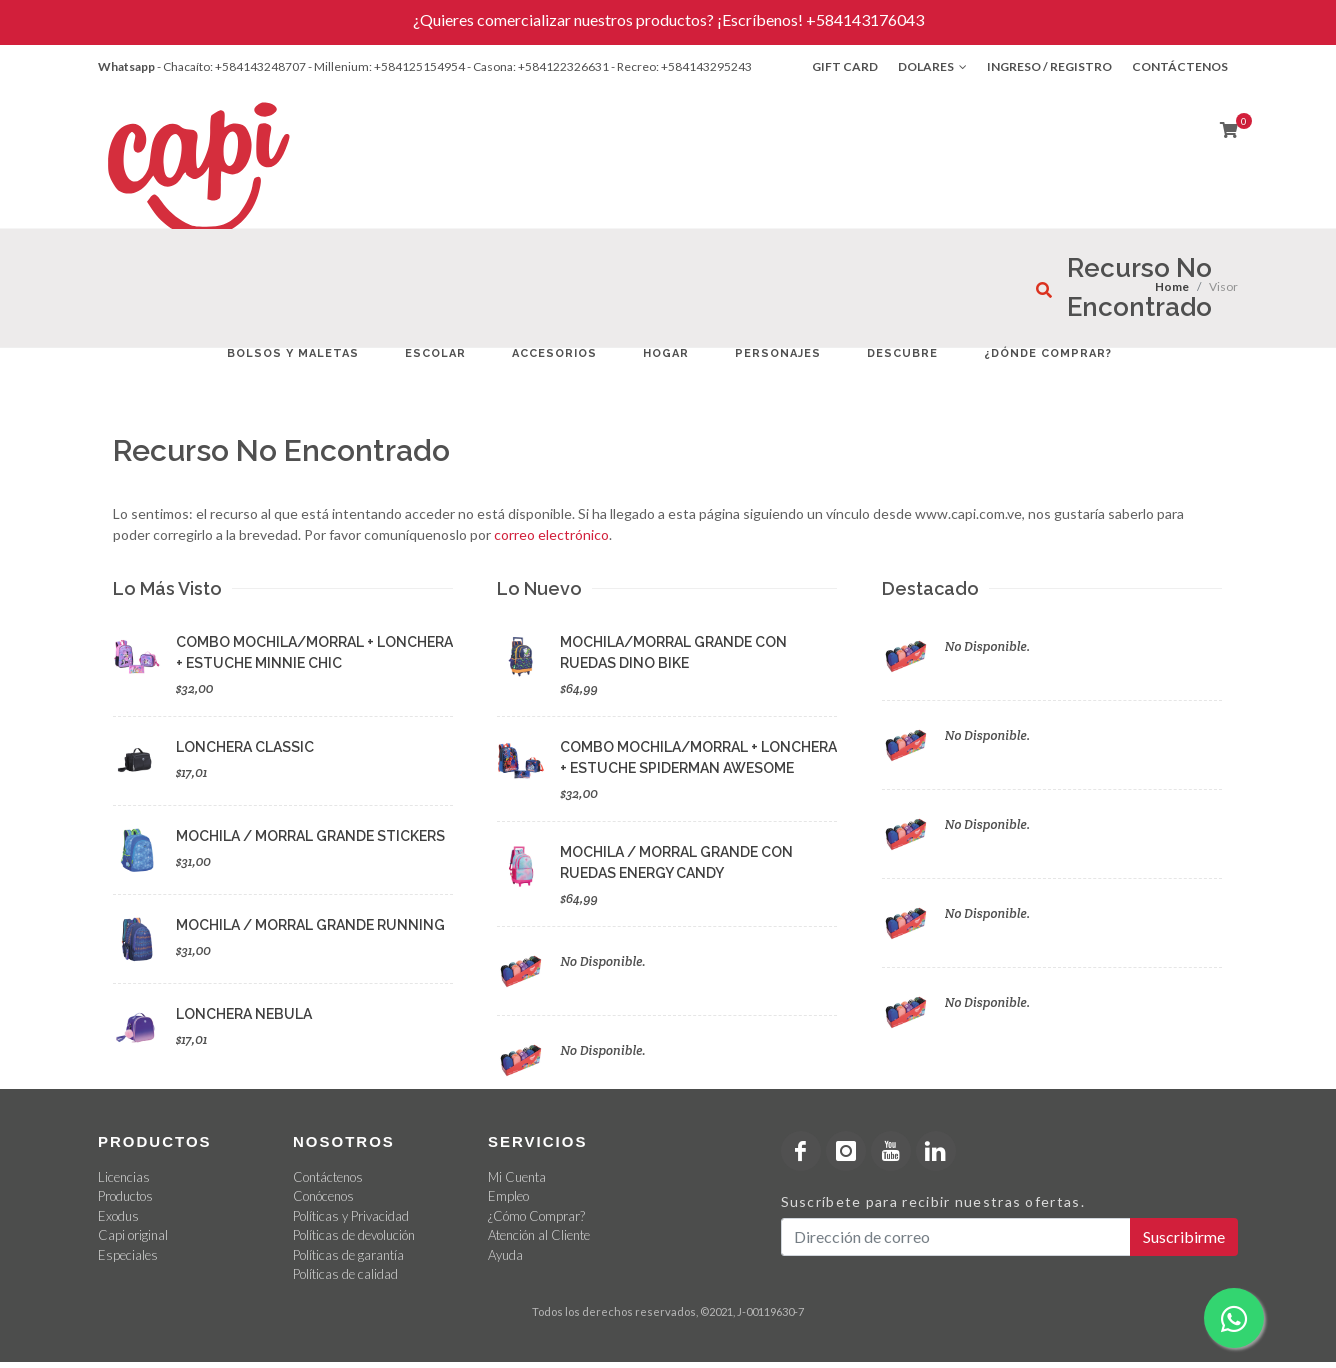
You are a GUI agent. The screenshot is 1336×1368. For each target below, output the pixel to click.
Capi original (133, 1235)
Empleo (508, 1196)
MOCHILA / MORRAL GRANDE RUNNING (310, 925)
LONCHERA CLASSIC (245, 747)
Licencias (124, 1177)
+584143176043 (865, 19)
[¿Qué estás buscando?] (1044, 290)
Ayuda (505, 1255)
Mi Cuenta (517, 1177)
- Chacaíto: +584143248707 (231, 66)
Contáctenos (1180, 66)
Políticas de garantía (348, 1255)
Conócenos (323, 1196)
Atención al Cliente (539, 1235)
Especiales (128, 1255)
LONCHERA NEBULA (244, 1014)
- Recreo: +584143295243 (681, 66)
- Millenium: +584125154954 (386, 66)
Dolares (932, 67)
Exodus (118, 1216)
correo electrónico (551, 534)
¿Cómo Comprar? (536, 1216)
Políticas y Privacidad (351, 1216)
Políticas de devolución (354, 1235)
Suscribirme (1184, 1236)
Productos (125, 1196)
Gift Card (845, 66)
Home (1172, 286)
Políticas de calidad (345, 1274)
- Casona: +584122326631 (538, 66)
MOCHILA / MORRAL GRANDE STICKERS (310, 836)
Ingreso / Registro (1049, 66)
